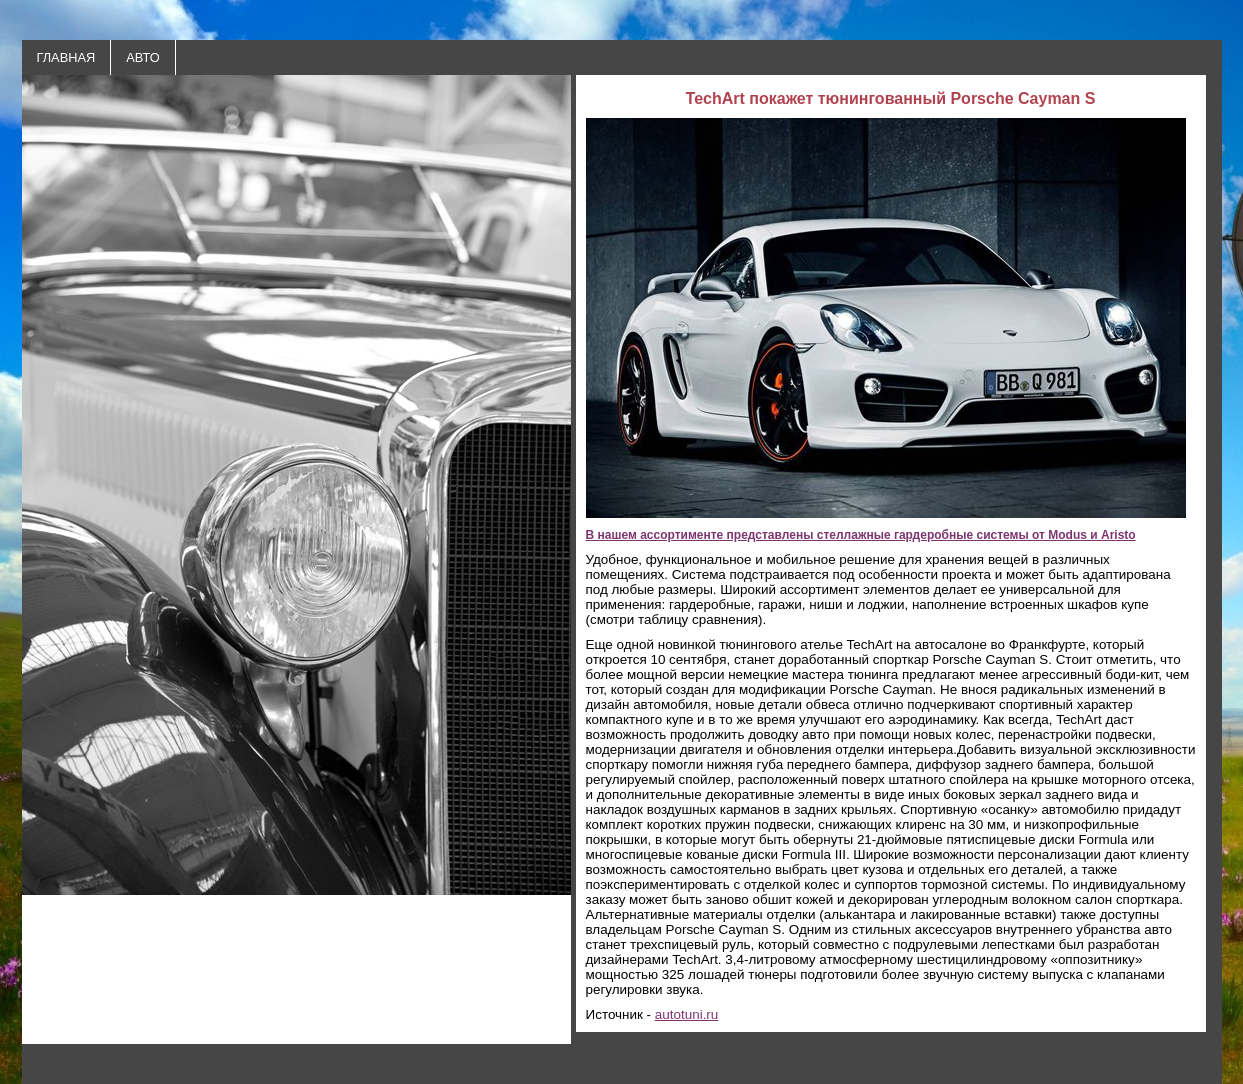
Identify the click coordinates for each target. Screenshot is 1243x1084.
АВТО (142, 57)
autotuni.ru (687, 1014)
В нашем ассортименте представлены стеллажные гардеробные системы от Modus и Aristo (861, 535)
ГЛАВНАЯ (66, 57)
